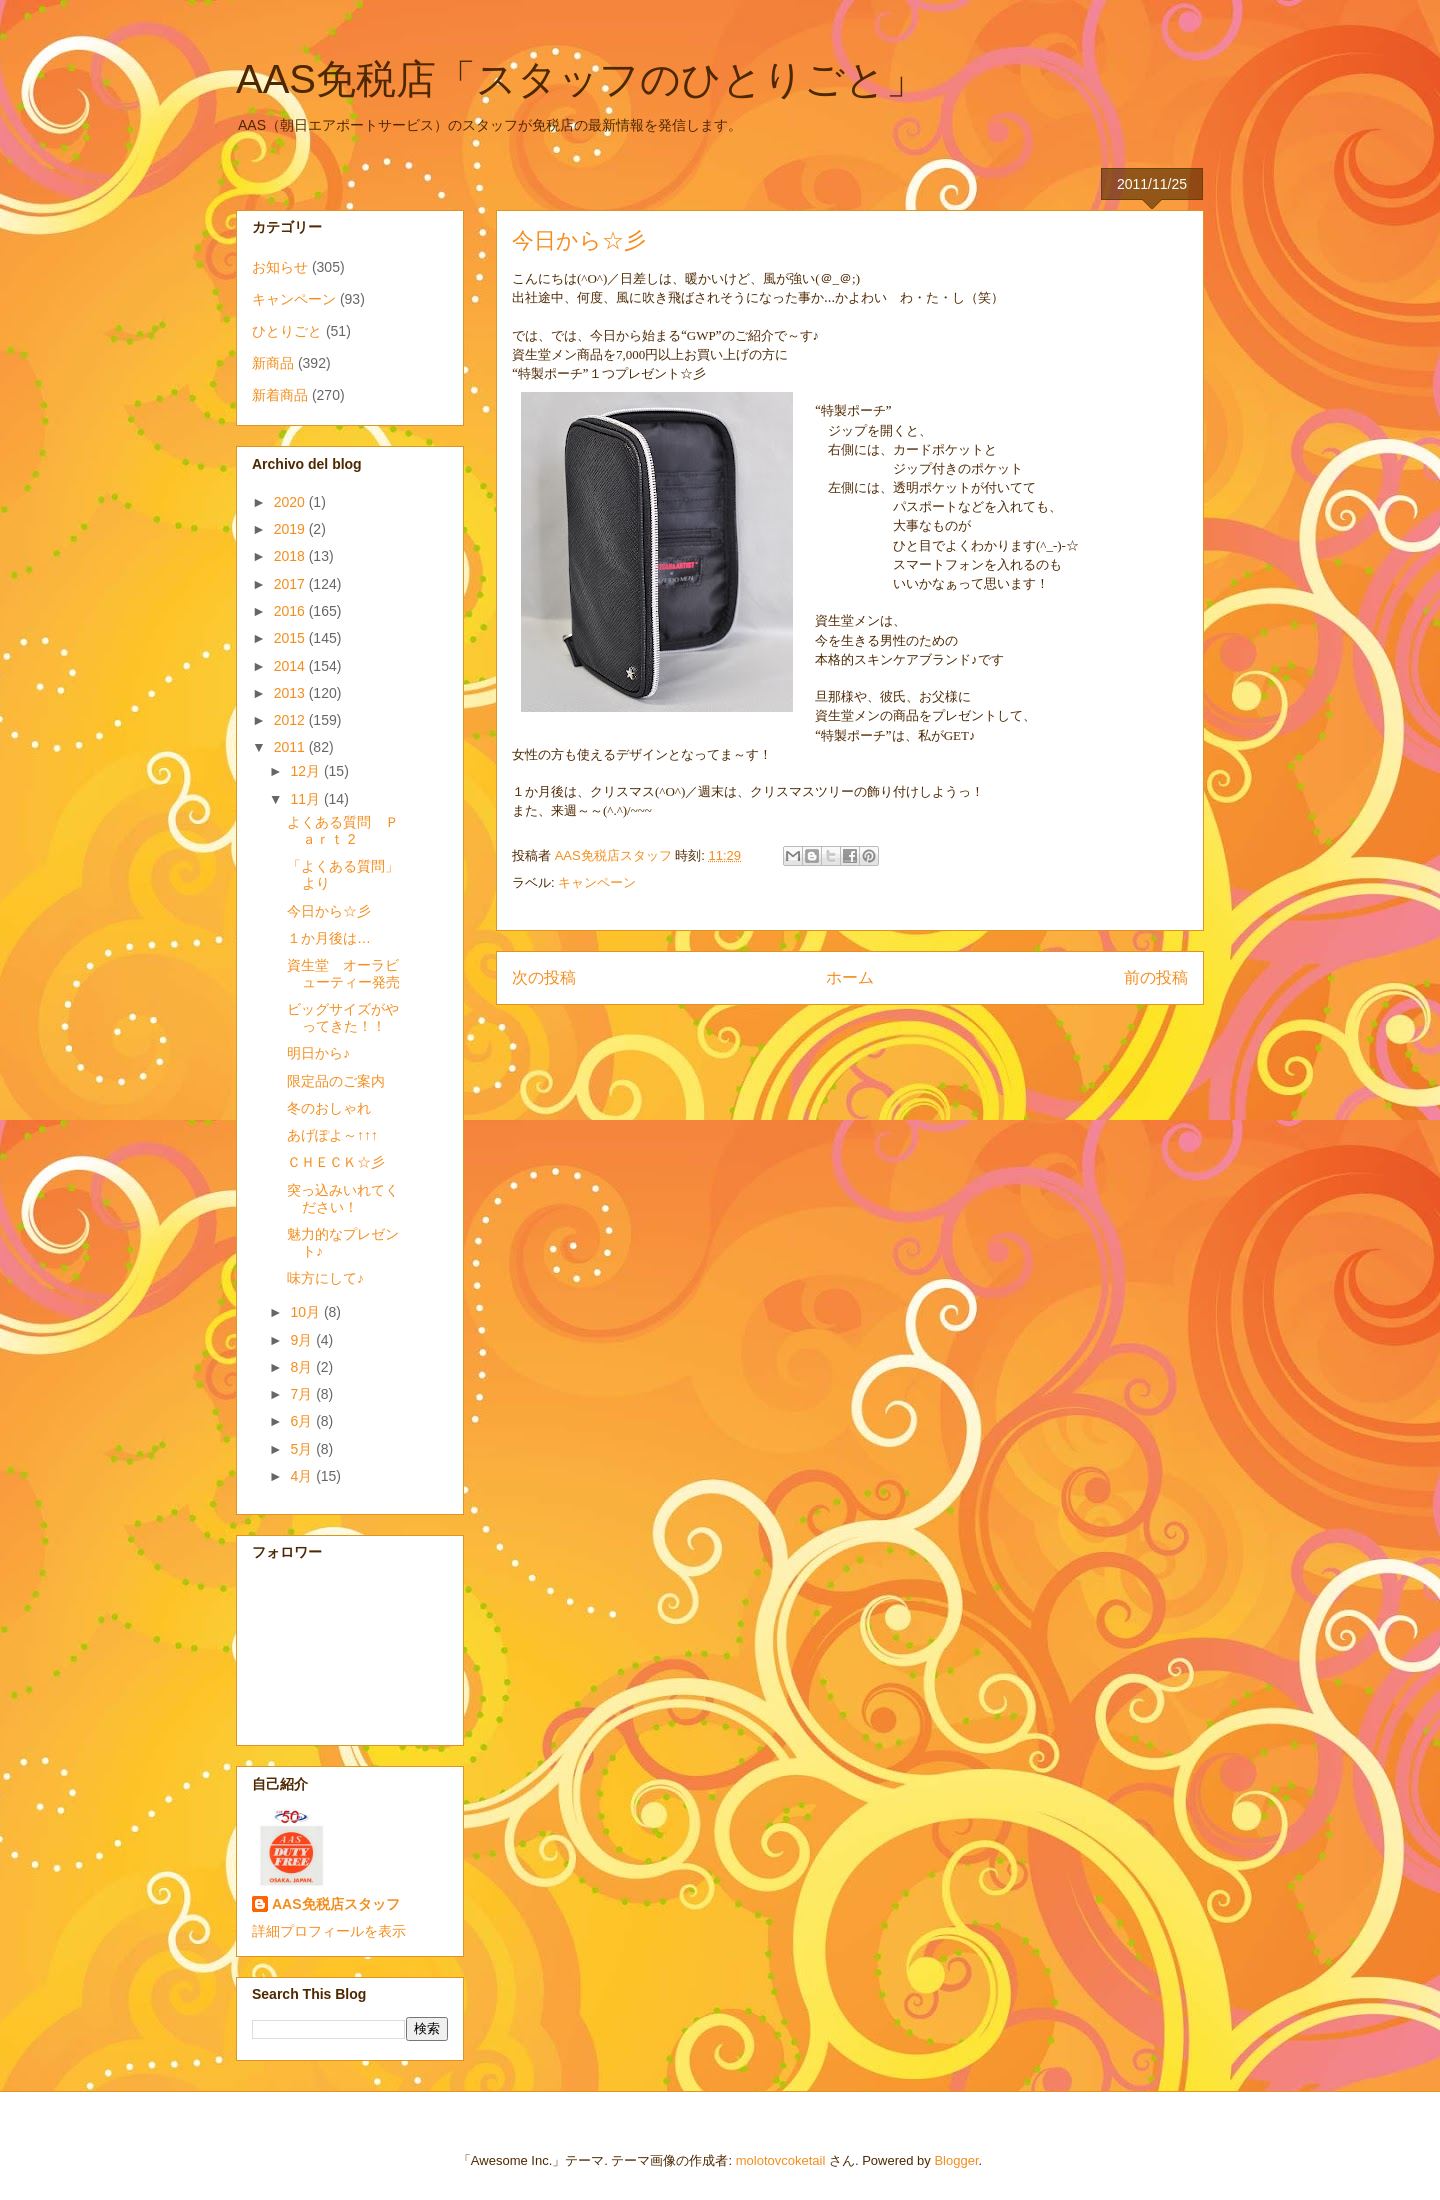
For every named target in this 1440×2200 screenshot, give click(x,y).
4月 (303, 1476)
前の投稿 (1156, 977)
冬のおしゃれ (329, 1108)
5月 (303, 1449)
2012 (291, 720)
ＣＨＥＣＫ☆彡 (336, 1162)
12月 (306, 771)
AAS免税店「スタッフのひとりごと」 (581, 79)
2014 (291, 666)
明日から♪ (318, 1053)
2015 (291, 638)
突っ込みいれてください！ (343, 1198)
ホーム (850, 977)
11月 (306, 799)
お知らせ (280, 267)
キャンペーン (597, 882)
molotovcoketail (781, 2160)
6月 (303, 1421)
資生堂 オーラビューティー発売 (343, 973)
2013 (291, 693)
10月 (306, 1312)
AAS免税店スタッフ (336, 1904)
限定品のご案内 (336, 1081)
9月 (303, 1340)
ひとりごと (287, 331)
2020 (291, 502)
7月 (303, 1394)
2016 (291, 611)
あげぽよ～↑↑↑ (332, 1135)
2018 (291, 556)
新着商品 (280, 395)
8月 (303, 1367)
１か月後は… (329, 938)
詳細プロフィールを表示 (329, 1931)
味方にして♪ (325, 1278)
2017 (291, 584)
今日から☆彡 (329, 911)
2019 (291, 529)
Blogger (956, 2160)
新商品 (273, 363)
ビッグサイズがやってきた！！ (343, 1017)
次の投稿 (544, 977)
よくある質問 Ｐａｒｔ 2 (343, 830)
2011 (291, 747)
